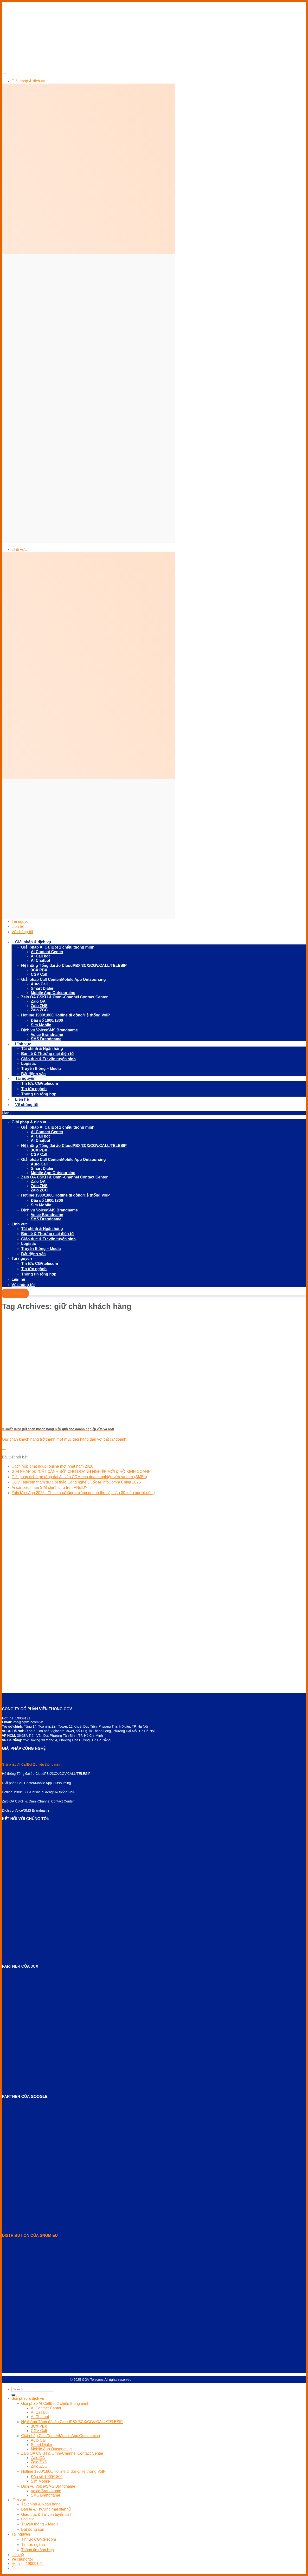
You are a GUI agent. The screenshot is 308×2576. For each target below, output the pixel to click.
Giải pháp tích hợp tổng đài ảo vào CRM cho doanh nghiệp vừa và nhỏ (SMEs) (79, 1477)
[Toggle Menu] (4, 73)
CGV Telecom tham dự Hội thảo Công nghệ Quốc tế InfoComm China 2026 (76, 1482)
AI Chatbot (40, 960)
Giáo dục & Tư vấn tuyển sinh (48, 1059)
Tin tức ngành (34, 1089)
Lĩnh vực (19, 549)
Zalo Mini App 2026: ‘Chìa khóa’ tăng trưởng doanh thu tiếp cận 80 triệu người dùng (83, 1493)
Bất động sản (33, 1254)
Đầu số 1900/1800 (47, 1020)
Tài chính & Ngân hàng (42, 1049)
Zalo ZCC (39, 1010)
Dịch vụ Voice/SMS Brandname (49, 1030)
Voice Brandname (47, 1035)
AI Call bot (40, 956)
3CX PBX (39, 970)
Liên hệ (18, 926)
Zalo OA (38, 1001)
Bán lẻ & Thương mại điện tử (47, 1054)
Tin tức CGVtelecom (39, 1083)
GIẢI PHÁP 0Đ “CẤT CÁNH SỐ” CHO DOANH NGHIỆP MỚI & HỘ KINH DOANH (81, 1472)
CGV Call (39, 974)
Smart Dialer (42, 988)
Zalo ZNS (39, 1006)
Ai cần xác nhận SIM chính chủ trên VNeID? (49, 1487)
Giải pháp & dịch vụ (28, 81)
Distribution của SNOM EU (30, 2235)
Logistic (28, 1063)
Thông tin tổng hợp (38, 1094)
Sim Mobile (41, 1025)
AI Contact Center (47, 952)
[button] (154, 1113)
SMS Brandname (46, 1039)
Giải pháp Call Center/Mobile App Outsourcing (63, 979)
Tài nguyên (21, 921)
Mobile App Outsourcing (53, 993)
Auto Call (39, 984)
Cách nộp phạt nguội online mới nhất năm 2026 (52, 1466)
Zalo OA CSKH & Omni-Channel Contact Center (64, 997)
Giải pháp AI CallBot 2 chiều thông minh (58, 947)
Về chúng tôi (22, 932)
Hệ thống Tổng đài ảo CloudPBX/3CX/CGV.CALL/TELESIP (74, 965)
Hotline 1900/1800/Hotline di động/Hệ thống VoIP (65, 1015)
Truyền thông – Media (41, 1069)
